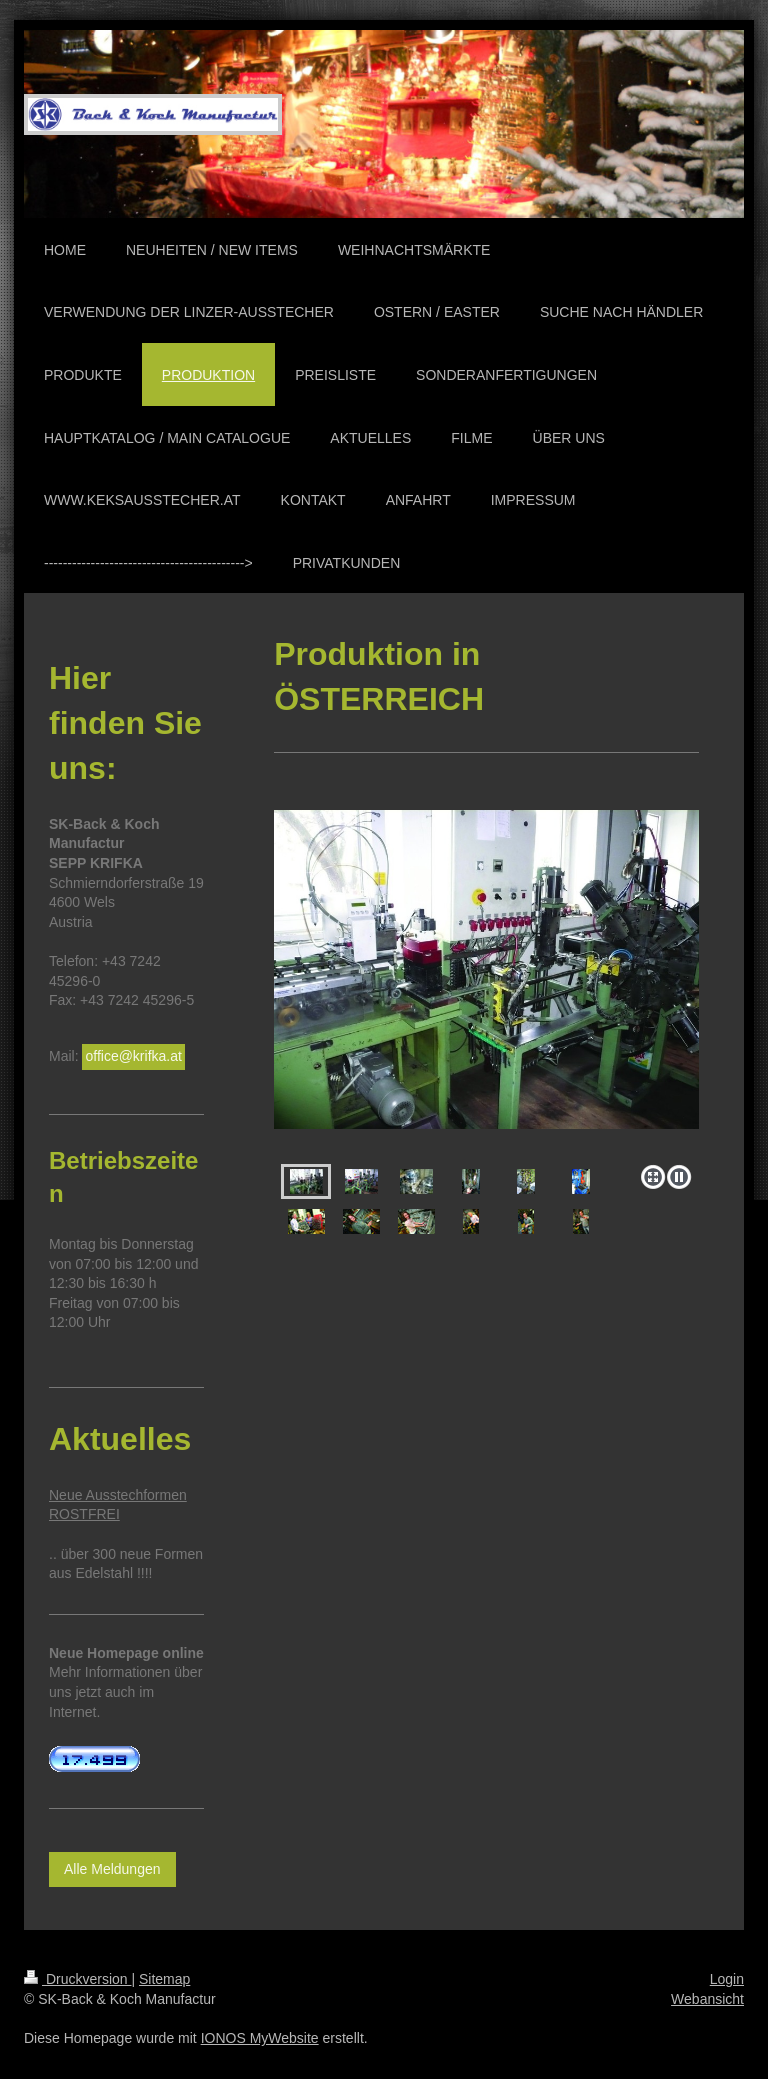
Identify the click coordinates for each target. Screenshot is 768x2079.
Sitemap (164, 1979)
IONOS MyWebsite (260, 2038)
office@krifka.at (133, 1056)
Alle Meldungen (112, 1869)
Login (727, 1979)
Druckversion (77, 1979)
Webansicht (707, 1999)
